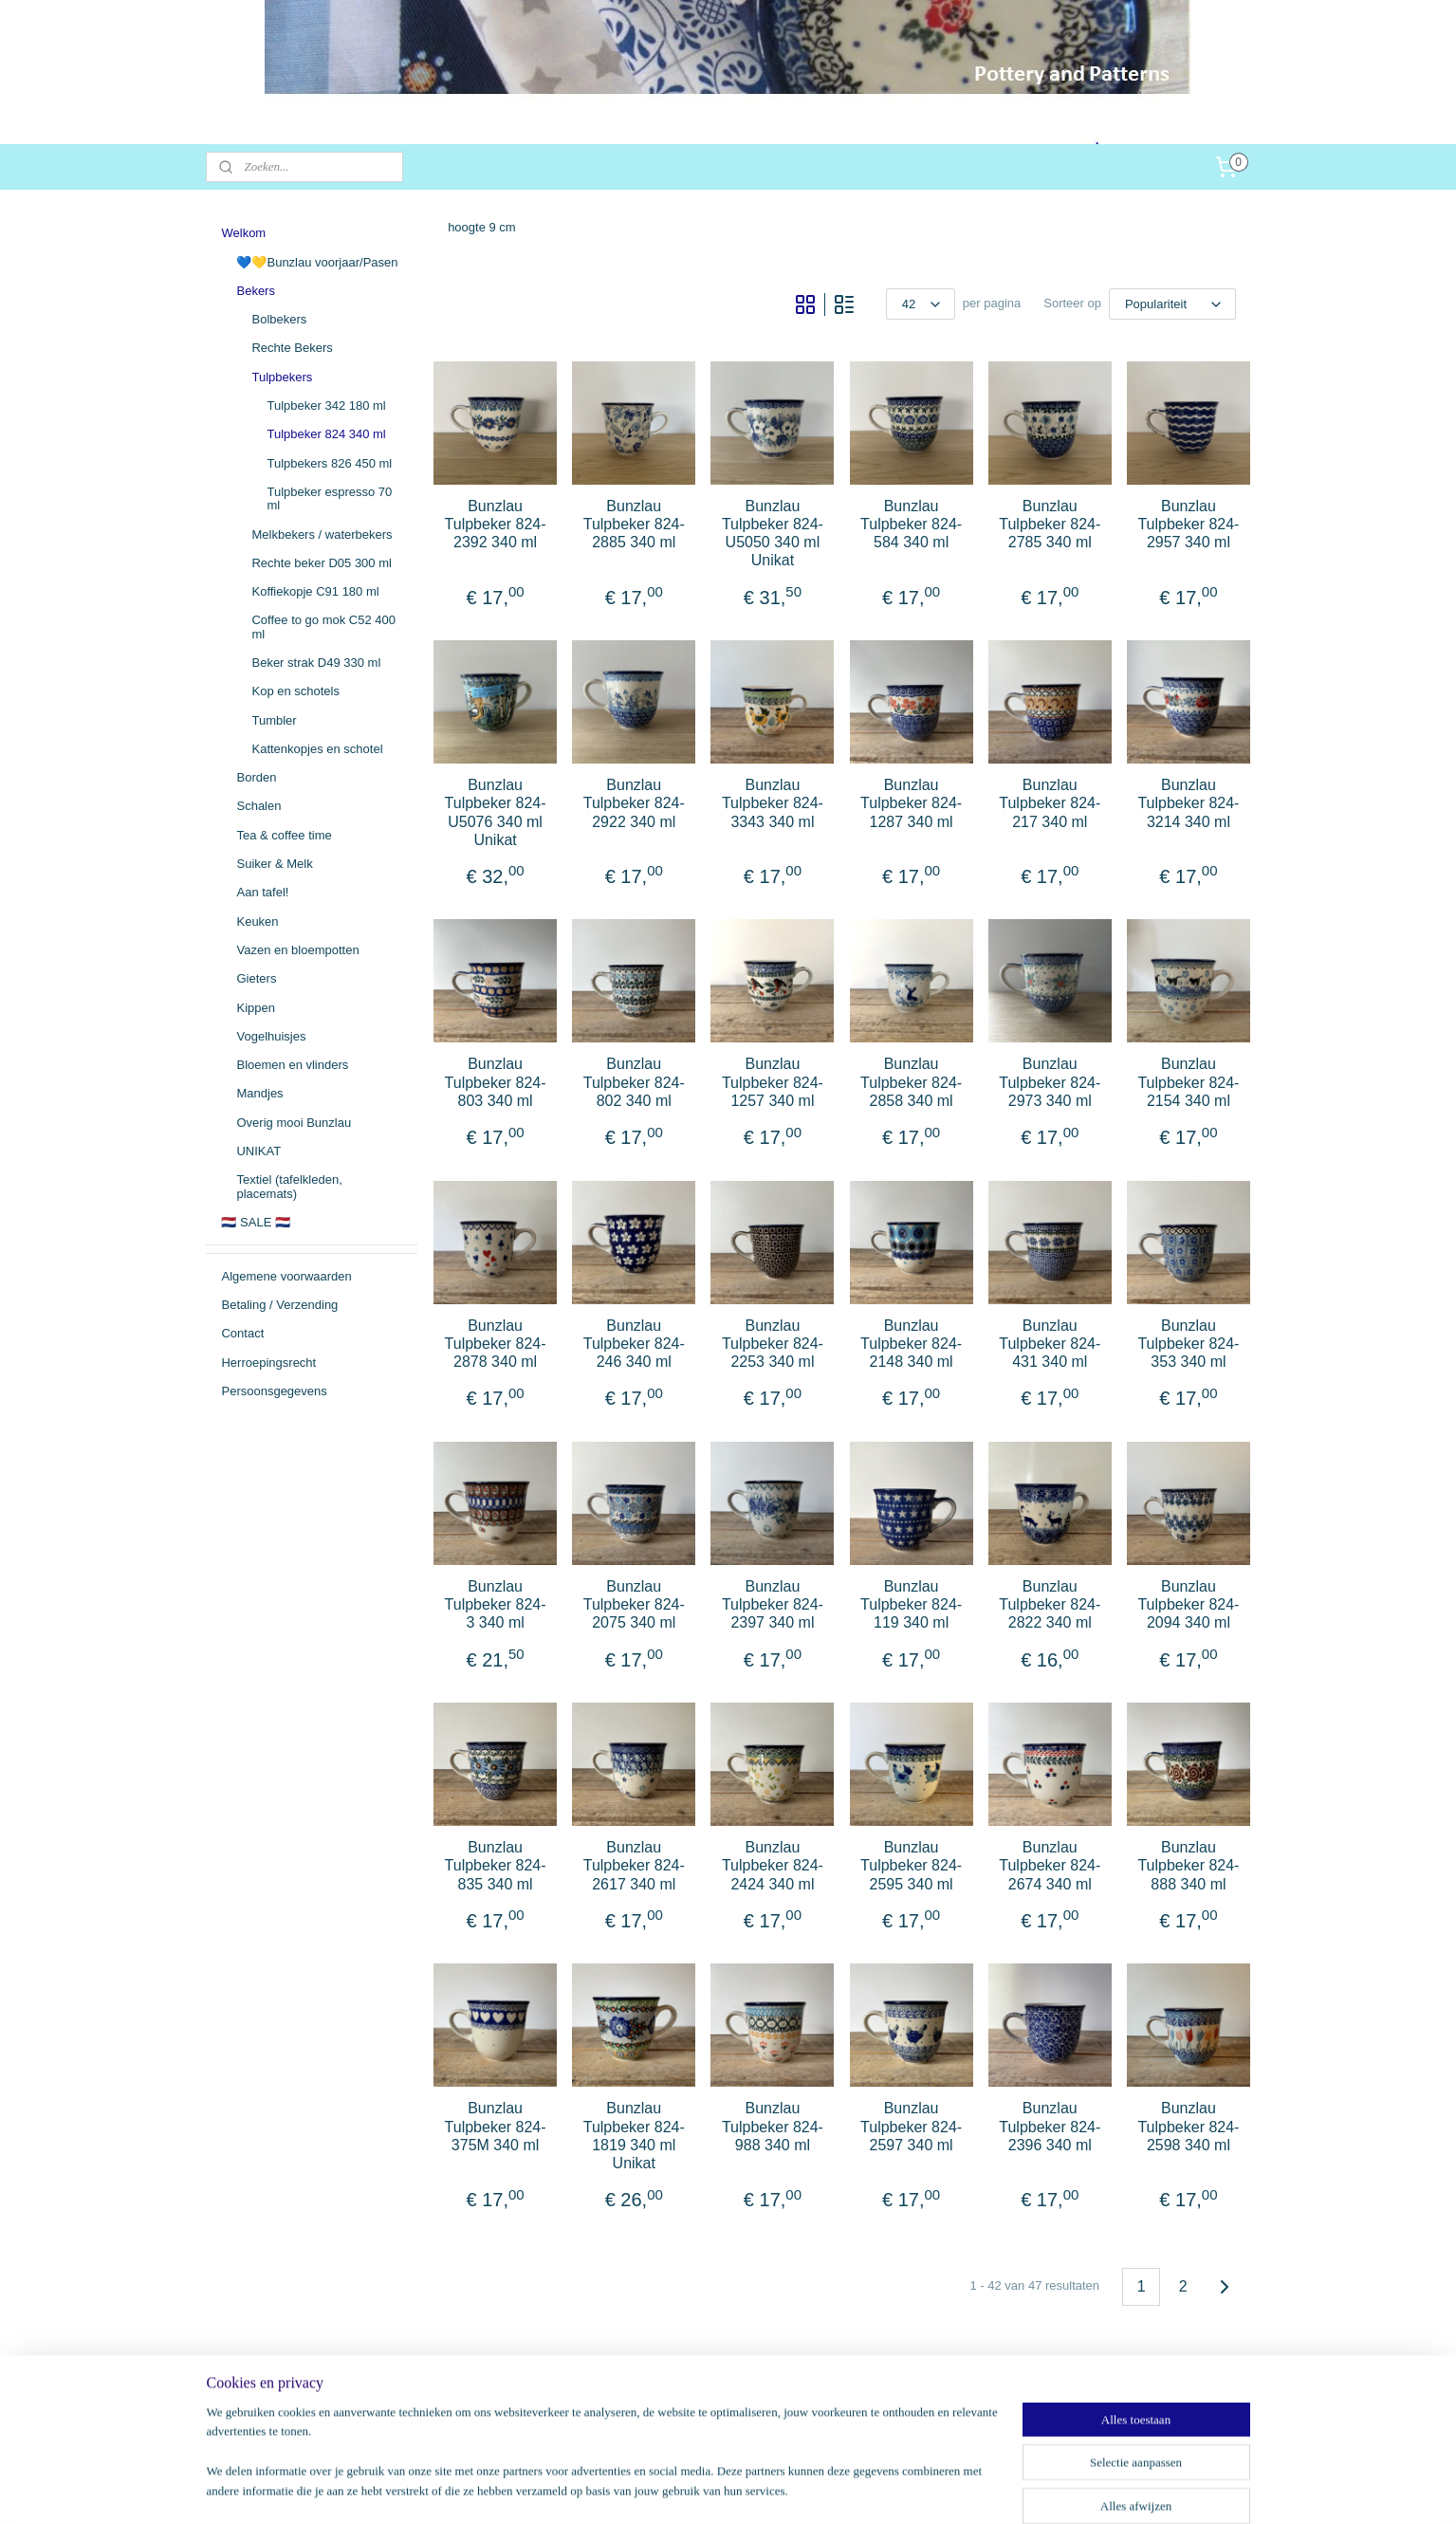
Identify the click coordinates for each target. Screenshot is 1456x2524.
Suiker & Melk (274, 864)
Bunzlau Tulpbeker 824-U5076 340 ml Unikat (494, 812)
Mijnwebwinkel (928, 2489)
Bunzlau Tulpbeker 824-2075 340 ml (633, 1604)
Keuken (257, 921)
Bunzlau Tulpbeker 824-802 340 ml (633, 1082)
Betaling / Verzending (279, 1305)
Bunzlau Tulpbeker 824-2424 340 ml (771, 1865)
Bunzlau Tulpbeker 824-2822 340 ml (1049, 1604)
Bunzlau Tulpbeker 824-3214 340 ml (1188, 803)
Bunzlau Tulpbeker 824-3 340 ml (494, 1604)
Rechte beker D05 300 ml (321, 563)
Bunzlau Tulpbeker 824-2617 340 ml (633, 1865)
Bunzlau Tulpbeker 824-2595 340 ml (911, 1865)
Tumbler (273, 720)
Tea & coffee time (283, 835)
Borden (256, 777)
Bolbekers (278, 319)
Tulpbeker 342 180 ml (326, 405)
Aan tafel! (262, 892)
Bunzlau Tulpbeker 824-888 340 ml (1188, 1865)
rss (719, 2489)
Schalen (258, 806)
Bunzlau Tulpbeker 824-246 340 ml (633, 1343)
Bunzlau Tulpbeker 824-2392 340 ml (494, 524)
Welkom (243, 233)
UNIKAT (258, 1151)
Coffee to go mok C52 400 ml (323, 626)
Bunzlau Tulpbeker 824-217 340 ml (1049, 803)
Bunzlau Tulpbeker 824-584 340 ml (911, 524)
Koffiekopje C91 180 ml (314, 591)
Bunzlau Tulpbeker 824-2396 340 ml (1049, 2126)
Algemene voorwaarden (286, 1276)
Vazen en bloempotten (297, 950)
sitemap (685, 2489)
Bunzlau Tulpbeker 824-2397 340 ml (771, 1604)
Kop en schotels (295, 691)
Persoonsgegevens (273, 1391)
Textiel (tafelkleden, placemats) (288, 1186)
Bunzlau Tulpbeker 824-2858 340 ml (911, 1082)
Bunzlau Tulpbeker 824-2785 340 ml (1049, 524)
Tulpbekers (281, 377)
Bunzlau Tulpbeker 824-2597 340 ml (911, 2126)
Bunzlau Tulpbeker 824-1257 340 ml (771, 1082)
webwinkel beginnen (781, 2489)
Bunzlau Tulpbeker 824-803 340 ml (494, 1082)
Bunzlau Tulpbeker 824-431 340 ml (1049, 1343)
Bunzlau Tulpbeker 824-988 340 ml (771, 2126)
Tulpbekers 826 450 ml (329, 463)
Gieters (256, 978)
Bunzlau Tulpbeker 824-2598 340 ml (1188, 2126)
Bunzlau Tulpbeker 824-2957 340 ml (1188, 524)
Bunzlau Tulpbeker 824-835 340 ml (494, 1865)
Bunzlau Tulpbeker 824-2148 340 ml (911, 1343)
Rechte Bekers (291, 348)
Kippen (255, 1008)
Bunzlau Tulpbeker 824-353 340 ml (1188, 1343)
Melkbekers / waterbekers (321, 534)
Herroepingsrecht (268, 1362)
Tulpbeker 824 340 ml (326, 434)
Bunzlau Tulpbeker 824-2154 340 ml (1188, 1082)
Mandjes (259, 1093)
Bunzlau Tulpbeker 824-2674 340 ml (1049, 1865)
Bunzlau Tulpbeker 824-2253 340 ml (771, 1343)
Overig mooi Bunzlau (293, 1122)
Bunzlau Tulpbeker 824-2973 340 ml (1049, 1082)
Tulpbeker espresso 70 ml (329, 498)
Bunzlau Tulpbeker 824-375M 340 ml (494, 2126)
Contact (242, 1333)
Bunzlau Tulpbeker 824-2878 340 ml (494, 1343)
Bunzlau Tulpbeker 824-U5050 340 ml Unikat (771, 533)
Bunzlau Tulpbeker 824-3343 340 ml (771, 803)
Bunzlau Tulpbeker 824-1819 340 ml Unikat (633, 2135)
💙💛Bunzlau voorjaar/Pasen (316, 262)
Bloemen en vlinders (292, 1065)
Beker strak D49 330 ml (315, 662)
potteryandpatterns (283, 2395)
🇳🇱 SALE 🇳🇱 (255, 1222)
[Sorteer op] (1172, 304)
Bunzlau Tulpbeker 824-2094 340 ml (1188, 1604)
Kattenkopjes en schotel (316, 749)
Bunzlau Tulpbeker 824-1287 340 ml (911, 803)
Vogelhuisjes (270, 1036)
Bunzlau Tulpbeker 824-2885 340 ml (633, 524)
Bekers (255, 291)
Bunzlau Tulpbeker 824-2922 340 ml (633, 803)
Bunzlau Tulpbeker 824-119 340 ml (911, 1604)
